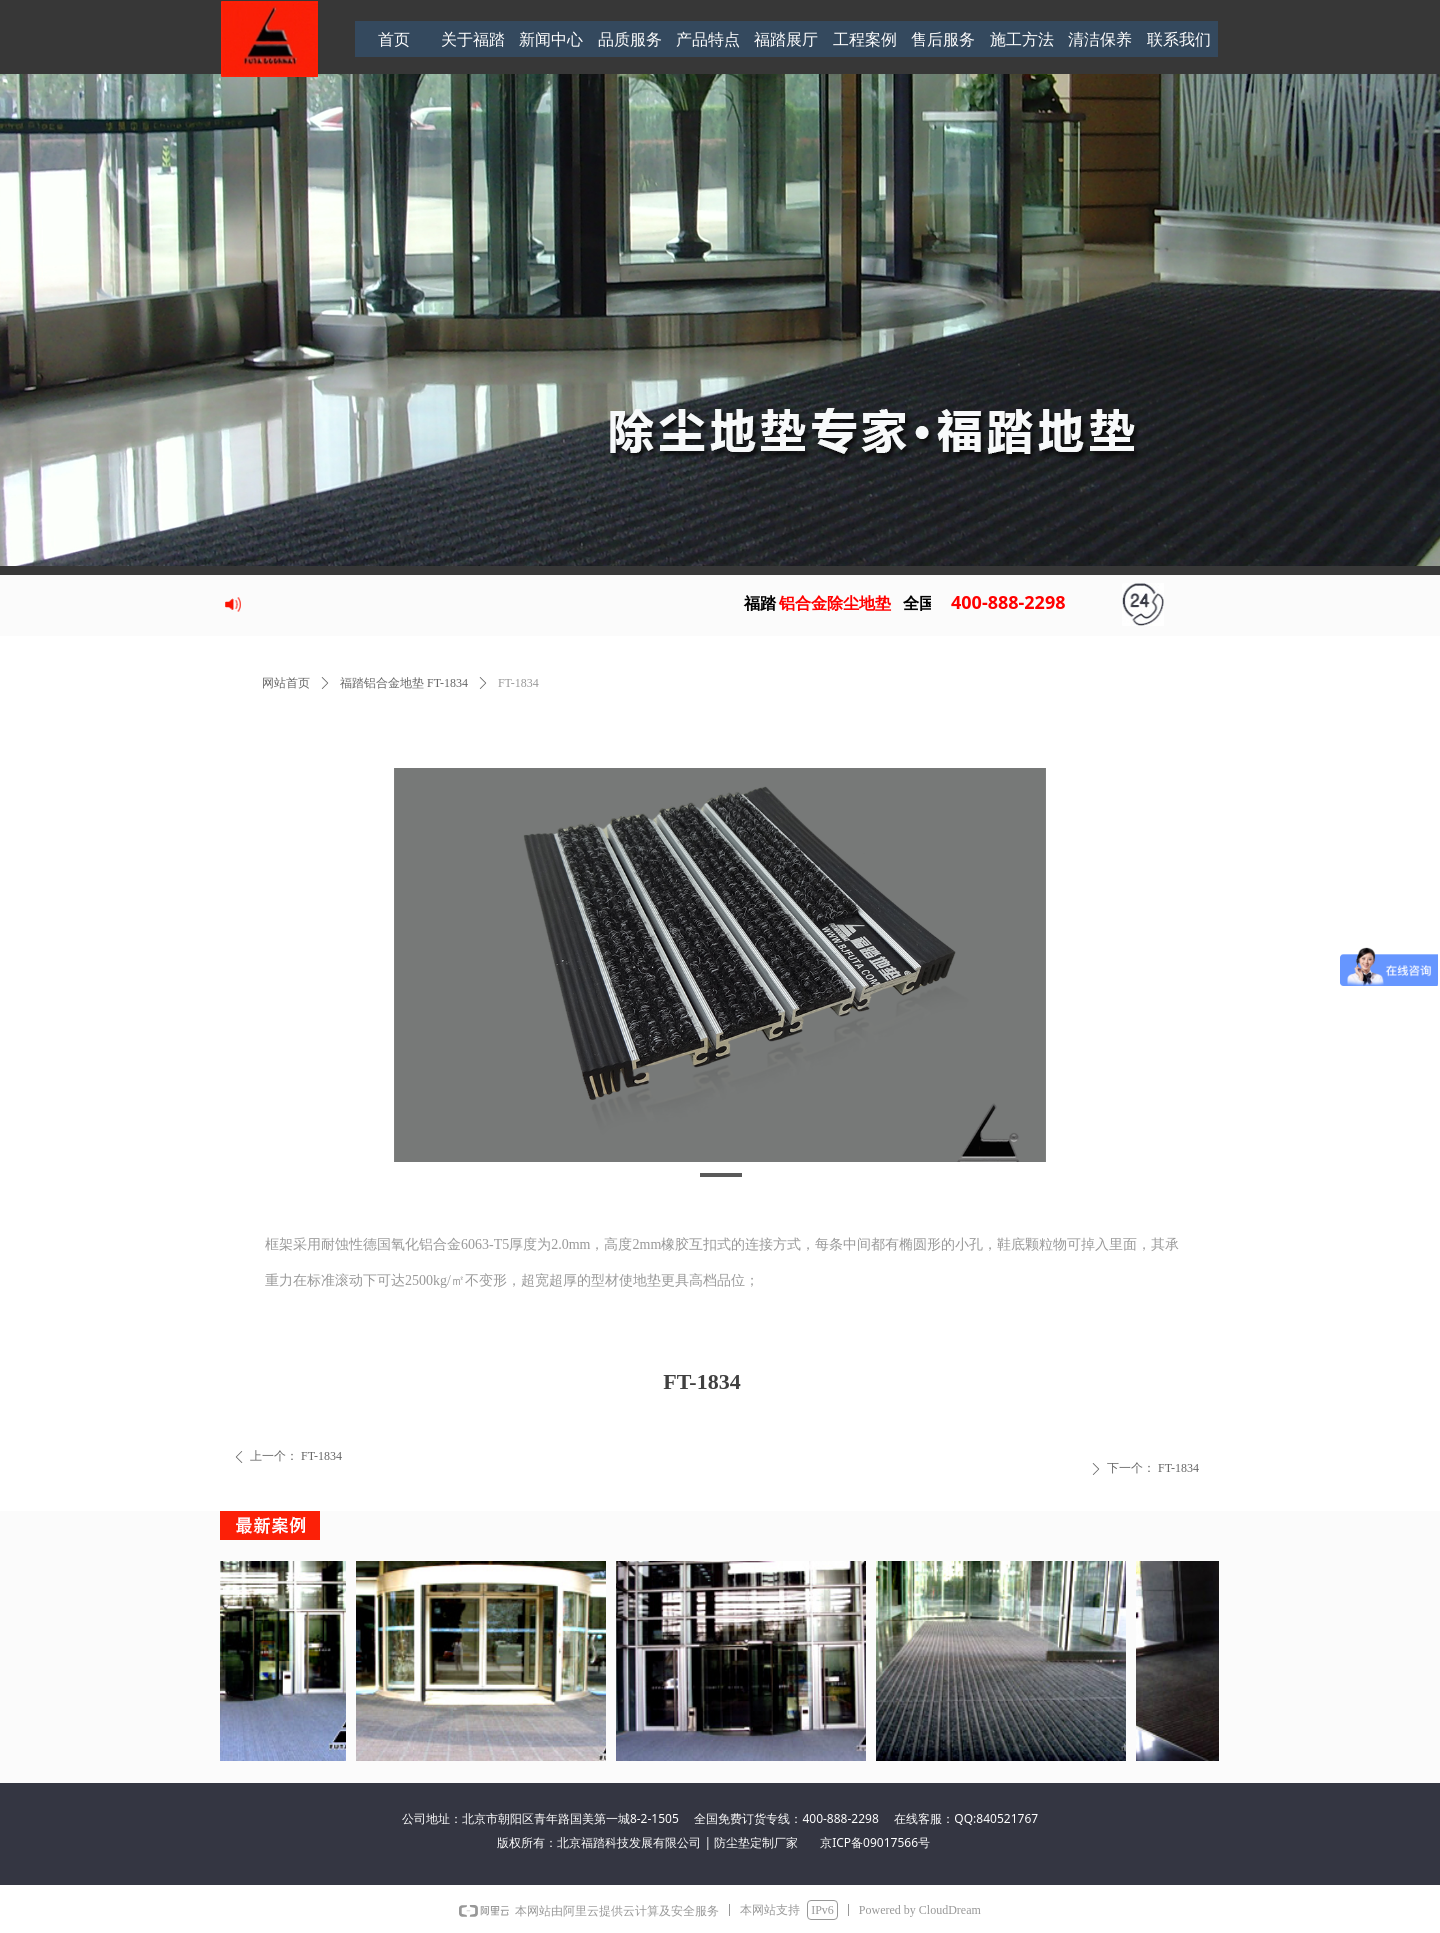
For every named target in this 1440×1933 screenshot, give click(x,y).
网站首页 (286, 683)
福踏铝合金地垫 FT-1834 (404, 683)
